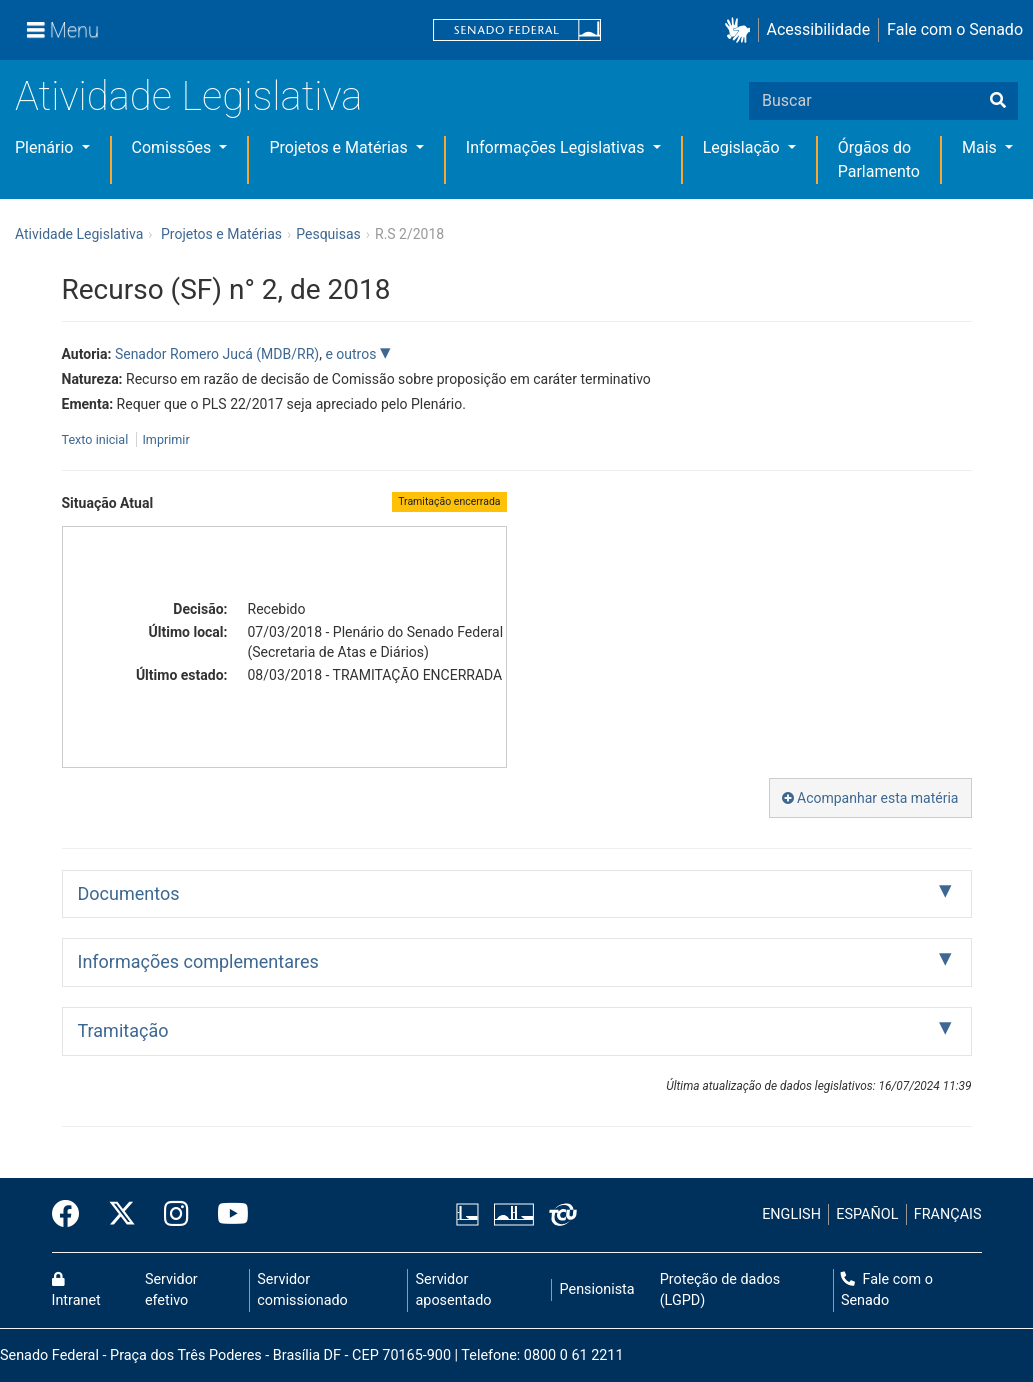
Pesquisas (328, 234)
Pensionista (597, 1289)
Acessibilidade (819, 29)
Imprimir (165, 439)
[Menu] (63, 30)
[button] (741, 30)
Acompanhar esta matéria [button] (870, 798)
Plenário (46, 147)
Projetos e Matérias (340, 147)
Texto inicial (97, 439)
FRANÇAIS (948, 1214)
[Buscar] (998, 101)
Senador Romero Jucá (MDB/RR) (217, 354)
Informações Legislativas (557, 147)
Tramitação (123, 1030)
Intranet (76, 1291)
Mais (981, 147)
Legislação (743, 147)
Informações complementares (198, 961)
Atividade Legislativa (188, 96)
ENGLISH (791, 1214)
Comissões (174, 147)
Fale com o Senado (955, 29)
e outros (352, 354)
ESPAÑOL (867, 1214)
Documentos (129, 893)
